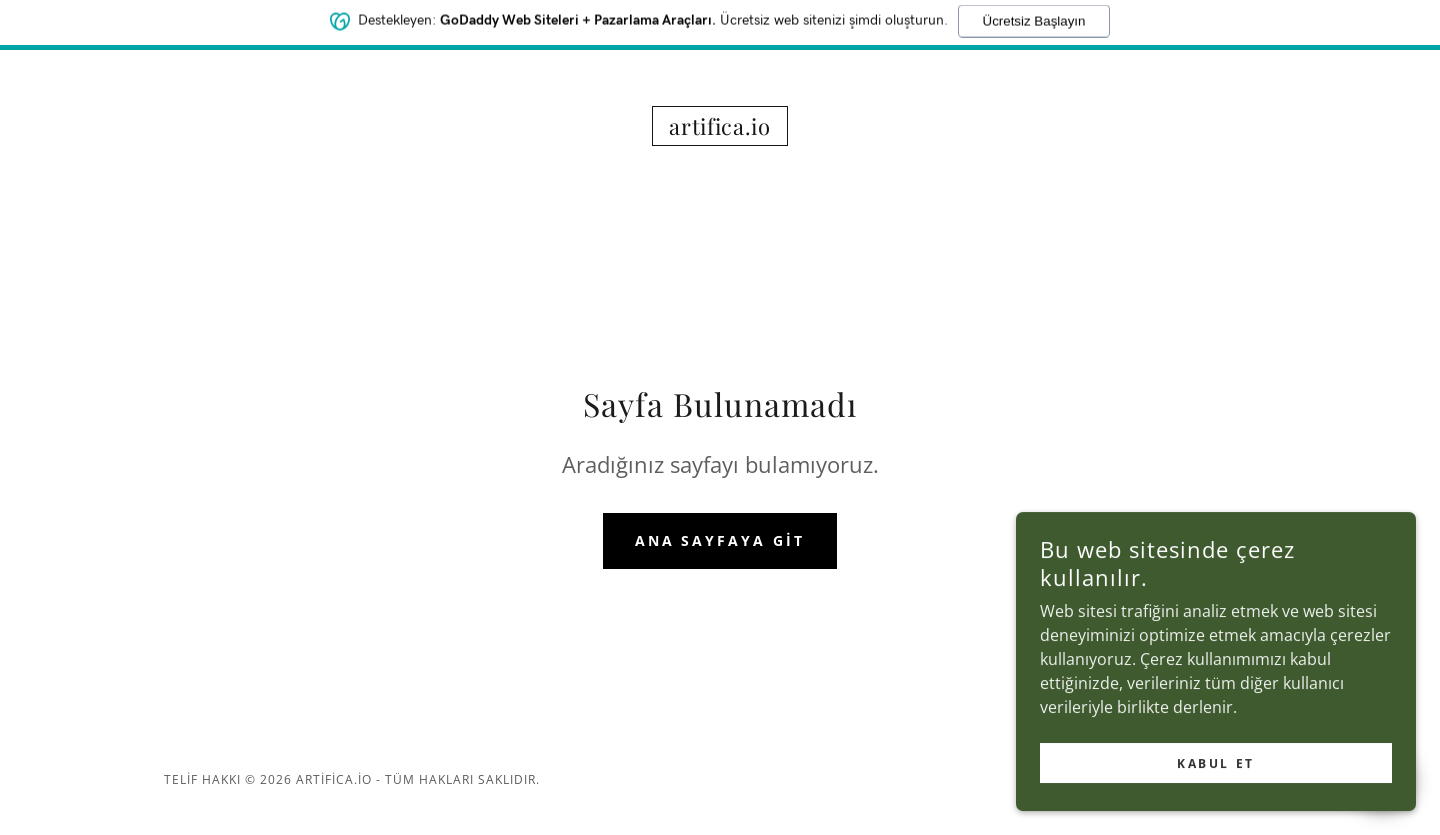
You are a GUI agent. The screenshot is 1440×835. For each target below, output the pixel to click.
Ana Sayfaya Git (720, 540)
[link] (720, 129)
